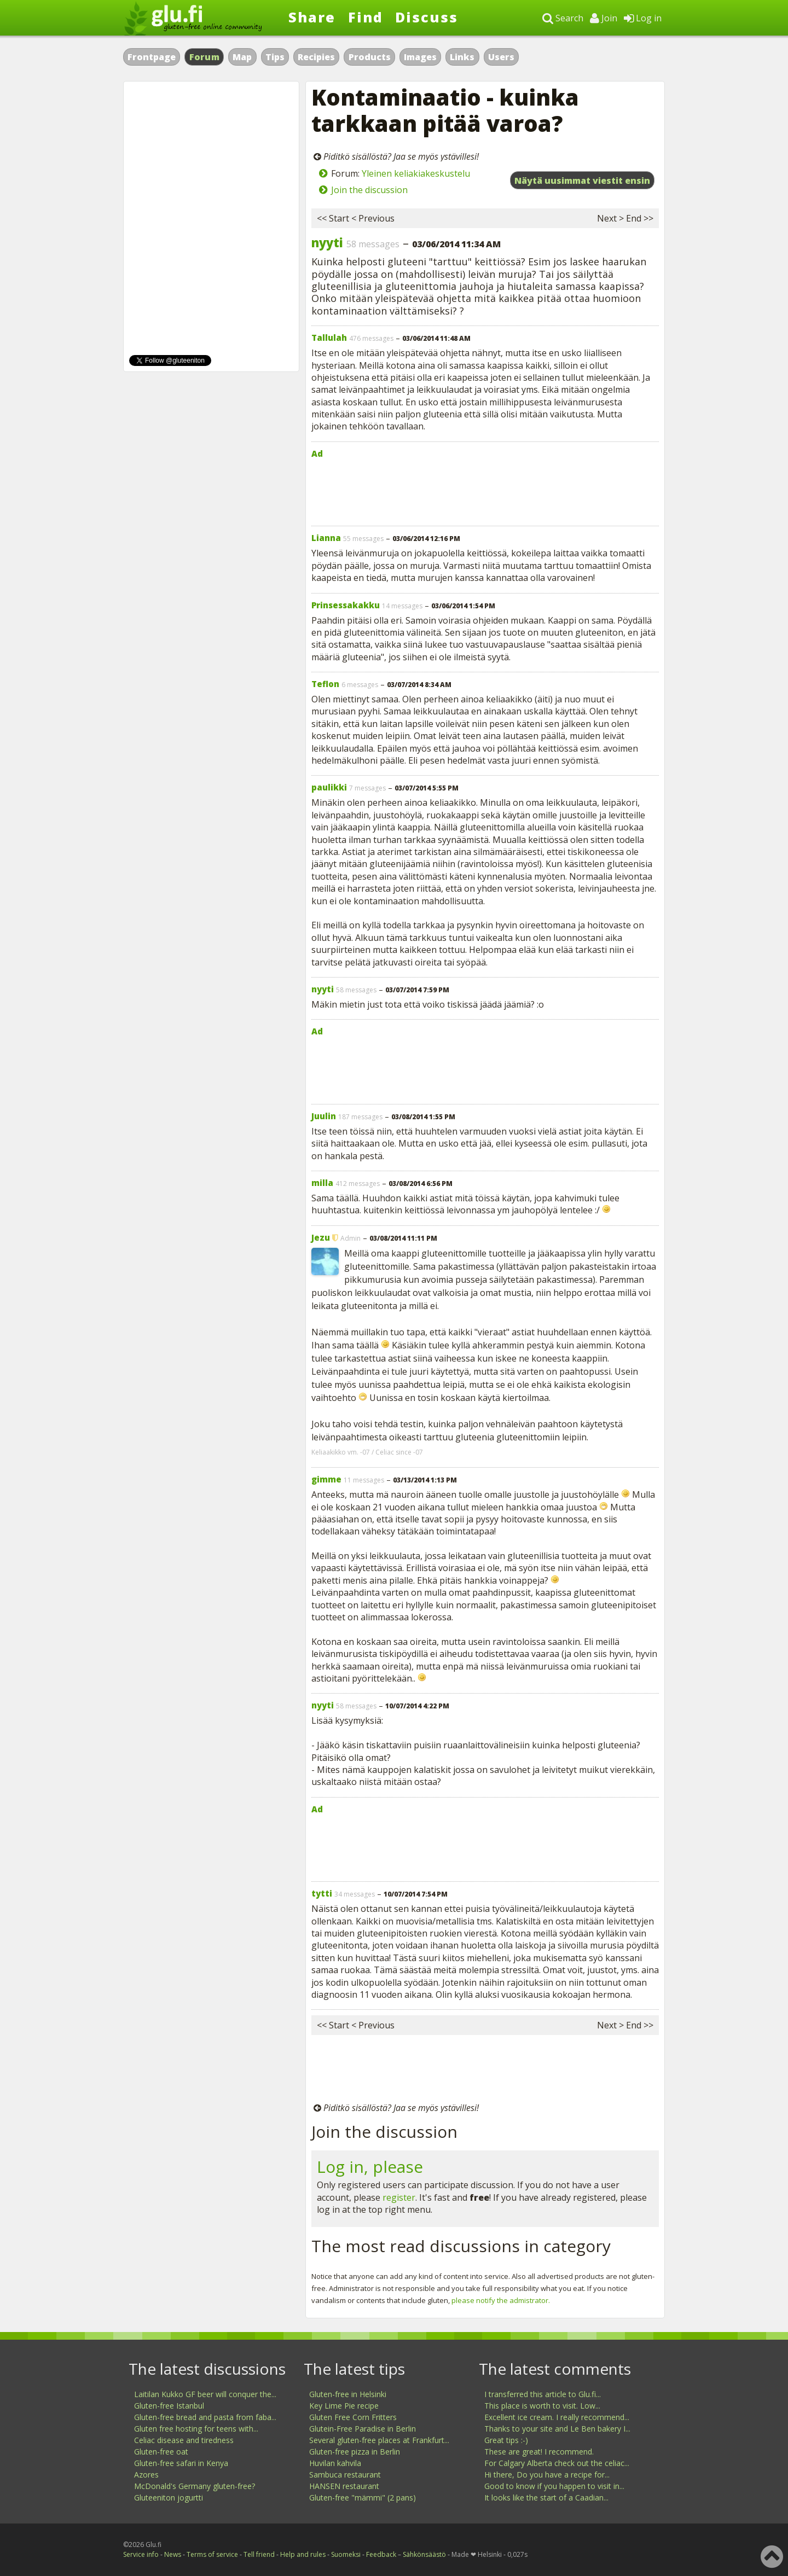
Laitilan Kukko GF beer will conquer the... (205, 2394)
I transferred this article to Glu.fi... (542, 2394)
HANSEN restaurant (344, 2486)
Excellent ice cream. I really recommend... (556, 2417)
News (172, 2554)
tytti (321, 1893)
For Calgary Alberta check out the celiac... (556, 2463)
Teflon (325, 683)
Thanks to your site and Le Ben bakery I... (557, 2428)
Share (311, 17)
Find (365, 17)
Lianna (326, 537)
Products (370, 57)
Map (242, 57)
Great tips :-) (506, 2440)
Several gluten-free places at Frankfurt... (379, 2440)
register (399, 2197)
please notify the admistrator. (500, 2300)
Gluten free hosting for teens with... (196, 2428)
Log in (643, 18)
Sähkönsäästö (424, 2554)
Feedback (381, 2554)
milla (322, 1182)
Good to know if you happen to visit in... (554, 2486)
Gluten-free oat (161, 2451)
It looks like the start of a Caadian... (546, 2497)
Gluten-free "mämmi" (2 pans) (362, 2497)
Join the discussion (369, 190)
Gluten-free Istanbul (169, 2405)
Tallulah (329, 337)
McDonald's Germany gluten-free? (194, 2486)
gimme (326, 1479)
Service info (141, 2554)
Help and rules (303, 2554)
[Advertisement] (485, 489)
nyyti (327, 242)
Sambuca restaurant (345, 2474)
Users (501, 57)
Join (603, 18)
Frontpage (152, 57)
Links (462, 57)
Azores (146, 2474)
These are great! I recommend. (539, 2451)
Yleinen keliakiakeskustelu (416, 173)
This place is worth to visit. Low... (542, 2405)
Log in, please (370, 2166)
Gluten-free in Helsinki (347, 2394)
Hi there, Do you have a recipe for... (547, 2474)
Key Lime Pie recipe (344, 2405)
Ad (317, 453)
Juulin (323, 1115)
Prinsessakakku (345, 605)
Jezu (320, 1237)
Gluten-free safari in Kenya (181, 2463)
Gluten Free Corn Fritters (353, 2417)
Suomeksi (346, 2554)
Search (562, 18)
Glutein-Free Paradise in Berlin (362, 2428)
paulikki (329, 787)
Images (420, 57)
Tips (275, 57)
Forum (204, 57)
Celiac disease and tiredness (184, 2440)
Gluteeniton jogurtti (168, 2497)
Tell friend (259, 2554)
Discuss (426, 17)
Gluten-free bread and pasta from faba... (205, 2417)
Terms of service (212, 2554)
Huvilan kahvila (335, 2463)
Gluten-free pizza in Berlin (354, 2451)
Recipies (316, 57)
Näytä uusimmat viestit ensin (582, 181)
